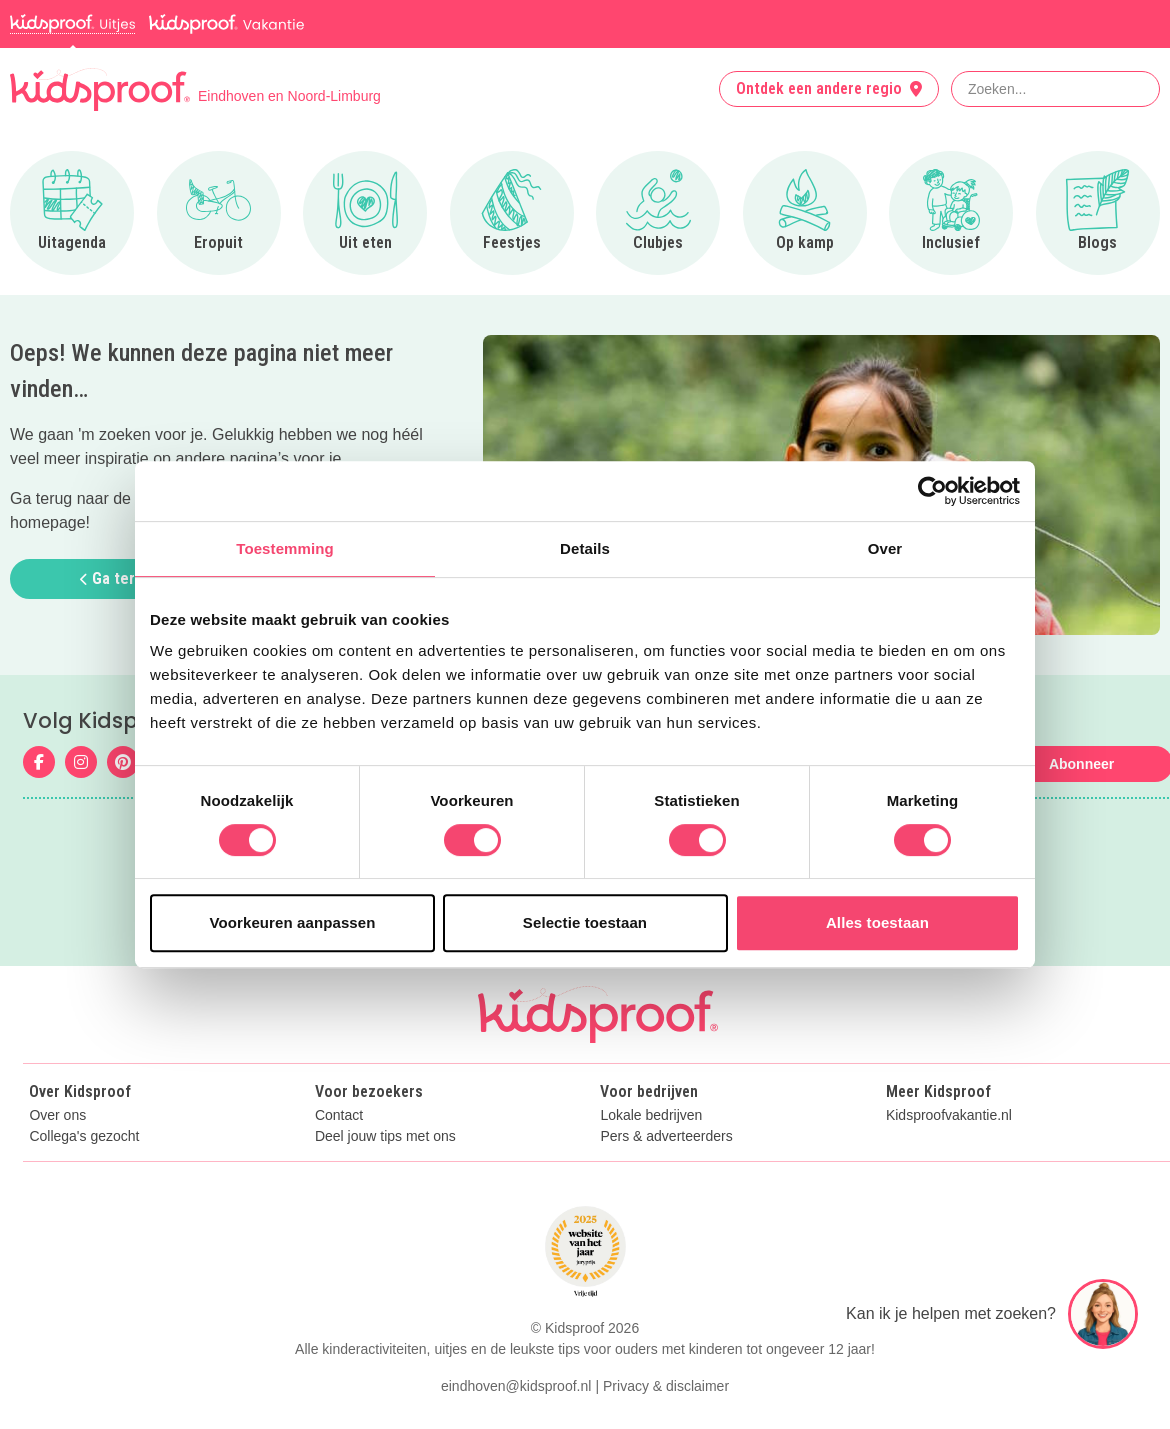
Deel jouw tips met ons (385, 1136)
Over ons (57, 1115)
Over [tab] (885, 548)
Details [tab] (585, 548)
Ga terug (116, 578)
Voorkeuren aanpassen (293, 922)
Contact (339, 1115)
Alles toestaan (877, 922)
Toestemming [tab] (285, 548)
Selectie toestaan (585, 922)
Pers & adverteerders (666, 1136)
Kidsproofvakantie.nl (949, 1115)
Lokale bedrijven (651, 1115)
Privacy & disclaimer (666, 1386)
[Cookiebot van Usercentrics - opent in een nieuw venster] (932, 491)
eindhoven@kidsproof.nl (516, 1386)
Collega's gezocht (84, 1136)
